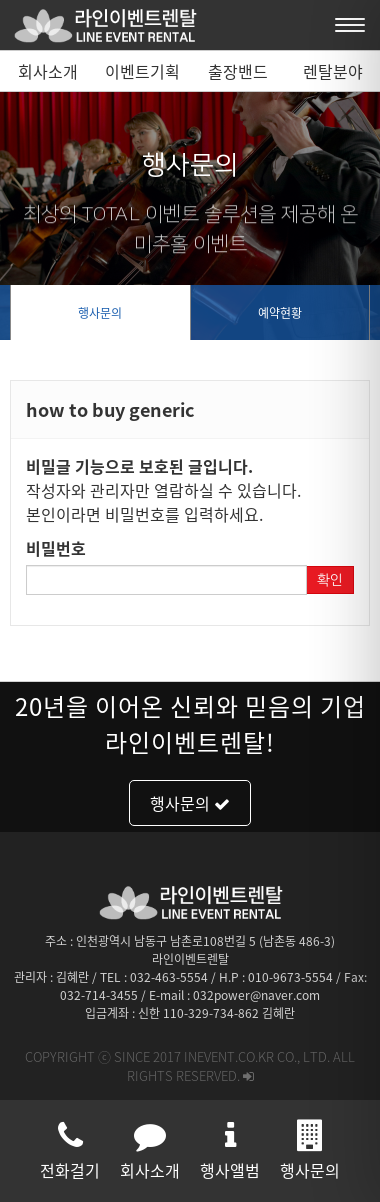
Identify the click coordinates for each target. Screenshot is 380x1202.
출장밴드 (238, 71)
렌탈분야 (333, 71)
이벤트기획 (142, 71)
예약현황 (280, 313)
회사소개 (48, 71)
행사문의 (100, 313)
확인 (330, 580)
